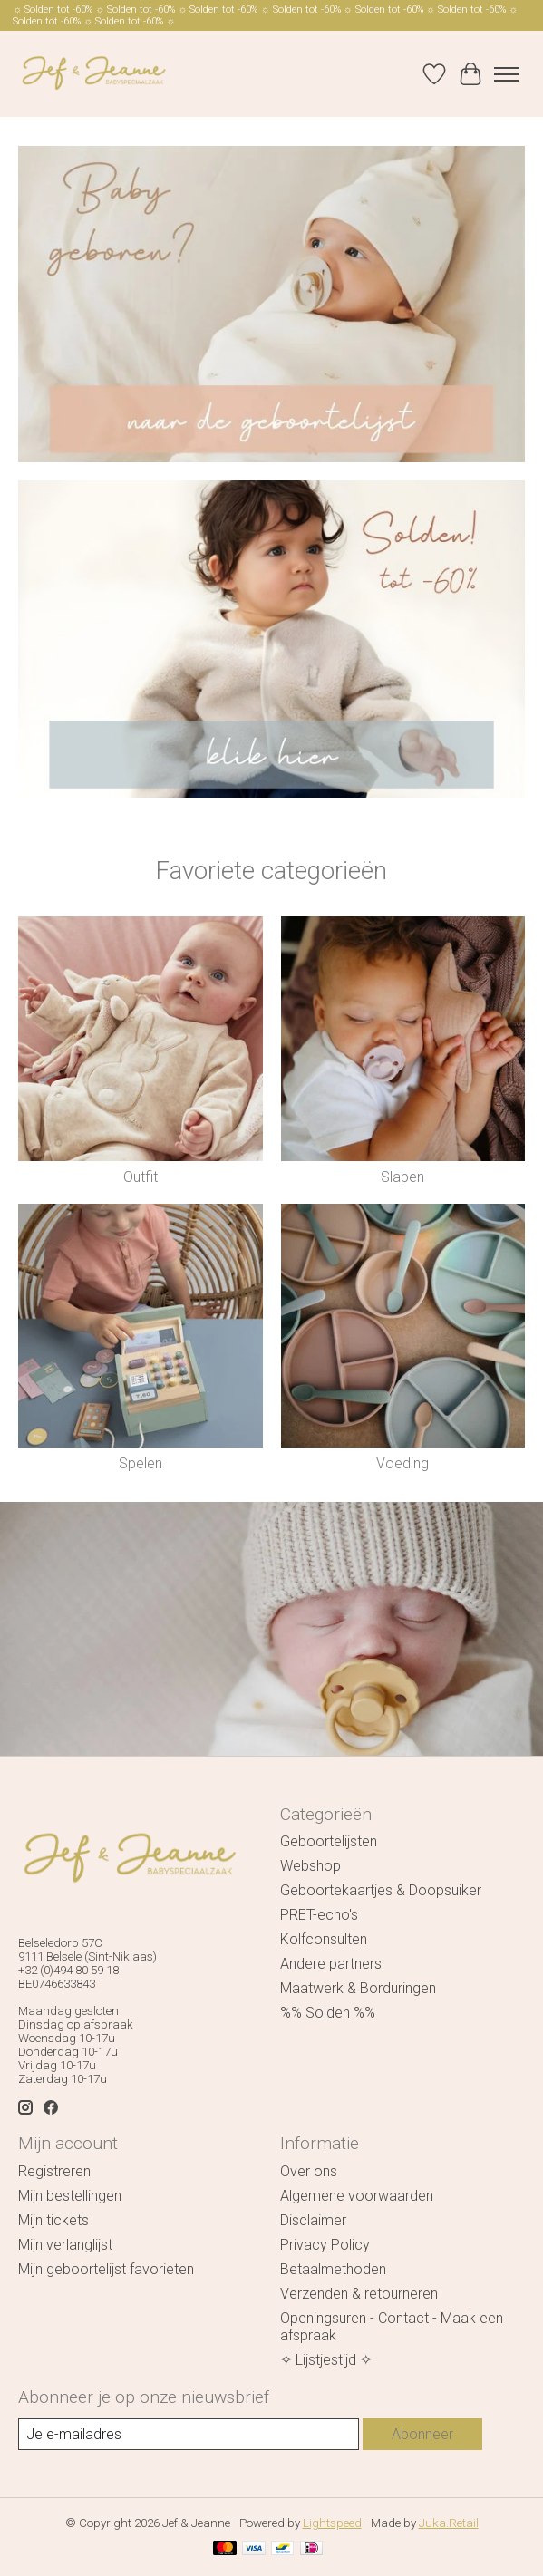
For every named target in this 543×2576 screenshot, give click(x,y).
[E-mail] (188, 2434)
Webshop (310, 1865)
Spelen (140, 1463)
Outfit (140, 1177)
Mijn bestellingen (69, 2195)
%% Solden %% (327, 2012)
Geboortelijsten (328, 1841)
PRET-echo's (319, 1914)
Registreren (54, 2171)
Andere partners (331, 1963)
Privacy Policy (325, 2244)
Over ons (308, 2171)
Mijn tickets (53, 2220)
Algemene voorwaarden (356, 2195)
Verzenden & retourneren (359, 2293)
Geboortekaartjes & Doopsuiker (380, 1890)
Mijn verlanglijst (65, 2244)
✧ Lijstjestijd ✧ (326, 2359)
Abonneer (422, 2434)
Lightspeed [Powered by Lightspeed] (332, 2523)
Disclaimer (313, 2220)
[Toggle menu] (507, 74)
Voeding (402, 1463)
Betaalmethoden (333, 2269)
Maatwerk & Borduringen (358, 1988)
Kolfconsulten (323, 1939)
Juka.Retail (449, 2523)
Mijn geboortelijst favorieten (106, 2269)
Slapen (402, 1177)
